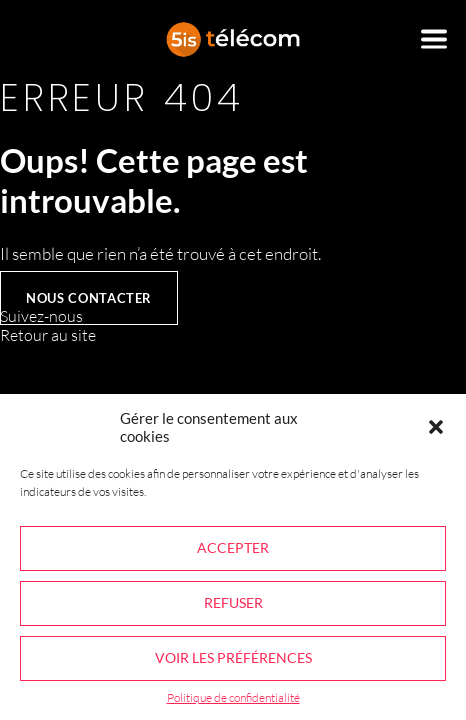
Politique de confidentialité (233, 698)
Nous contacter (89, 298)
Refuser (233, 602)
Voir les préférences (233, 657)
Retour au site (48, 335)
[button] (436, 427)
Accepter (233, 547)
